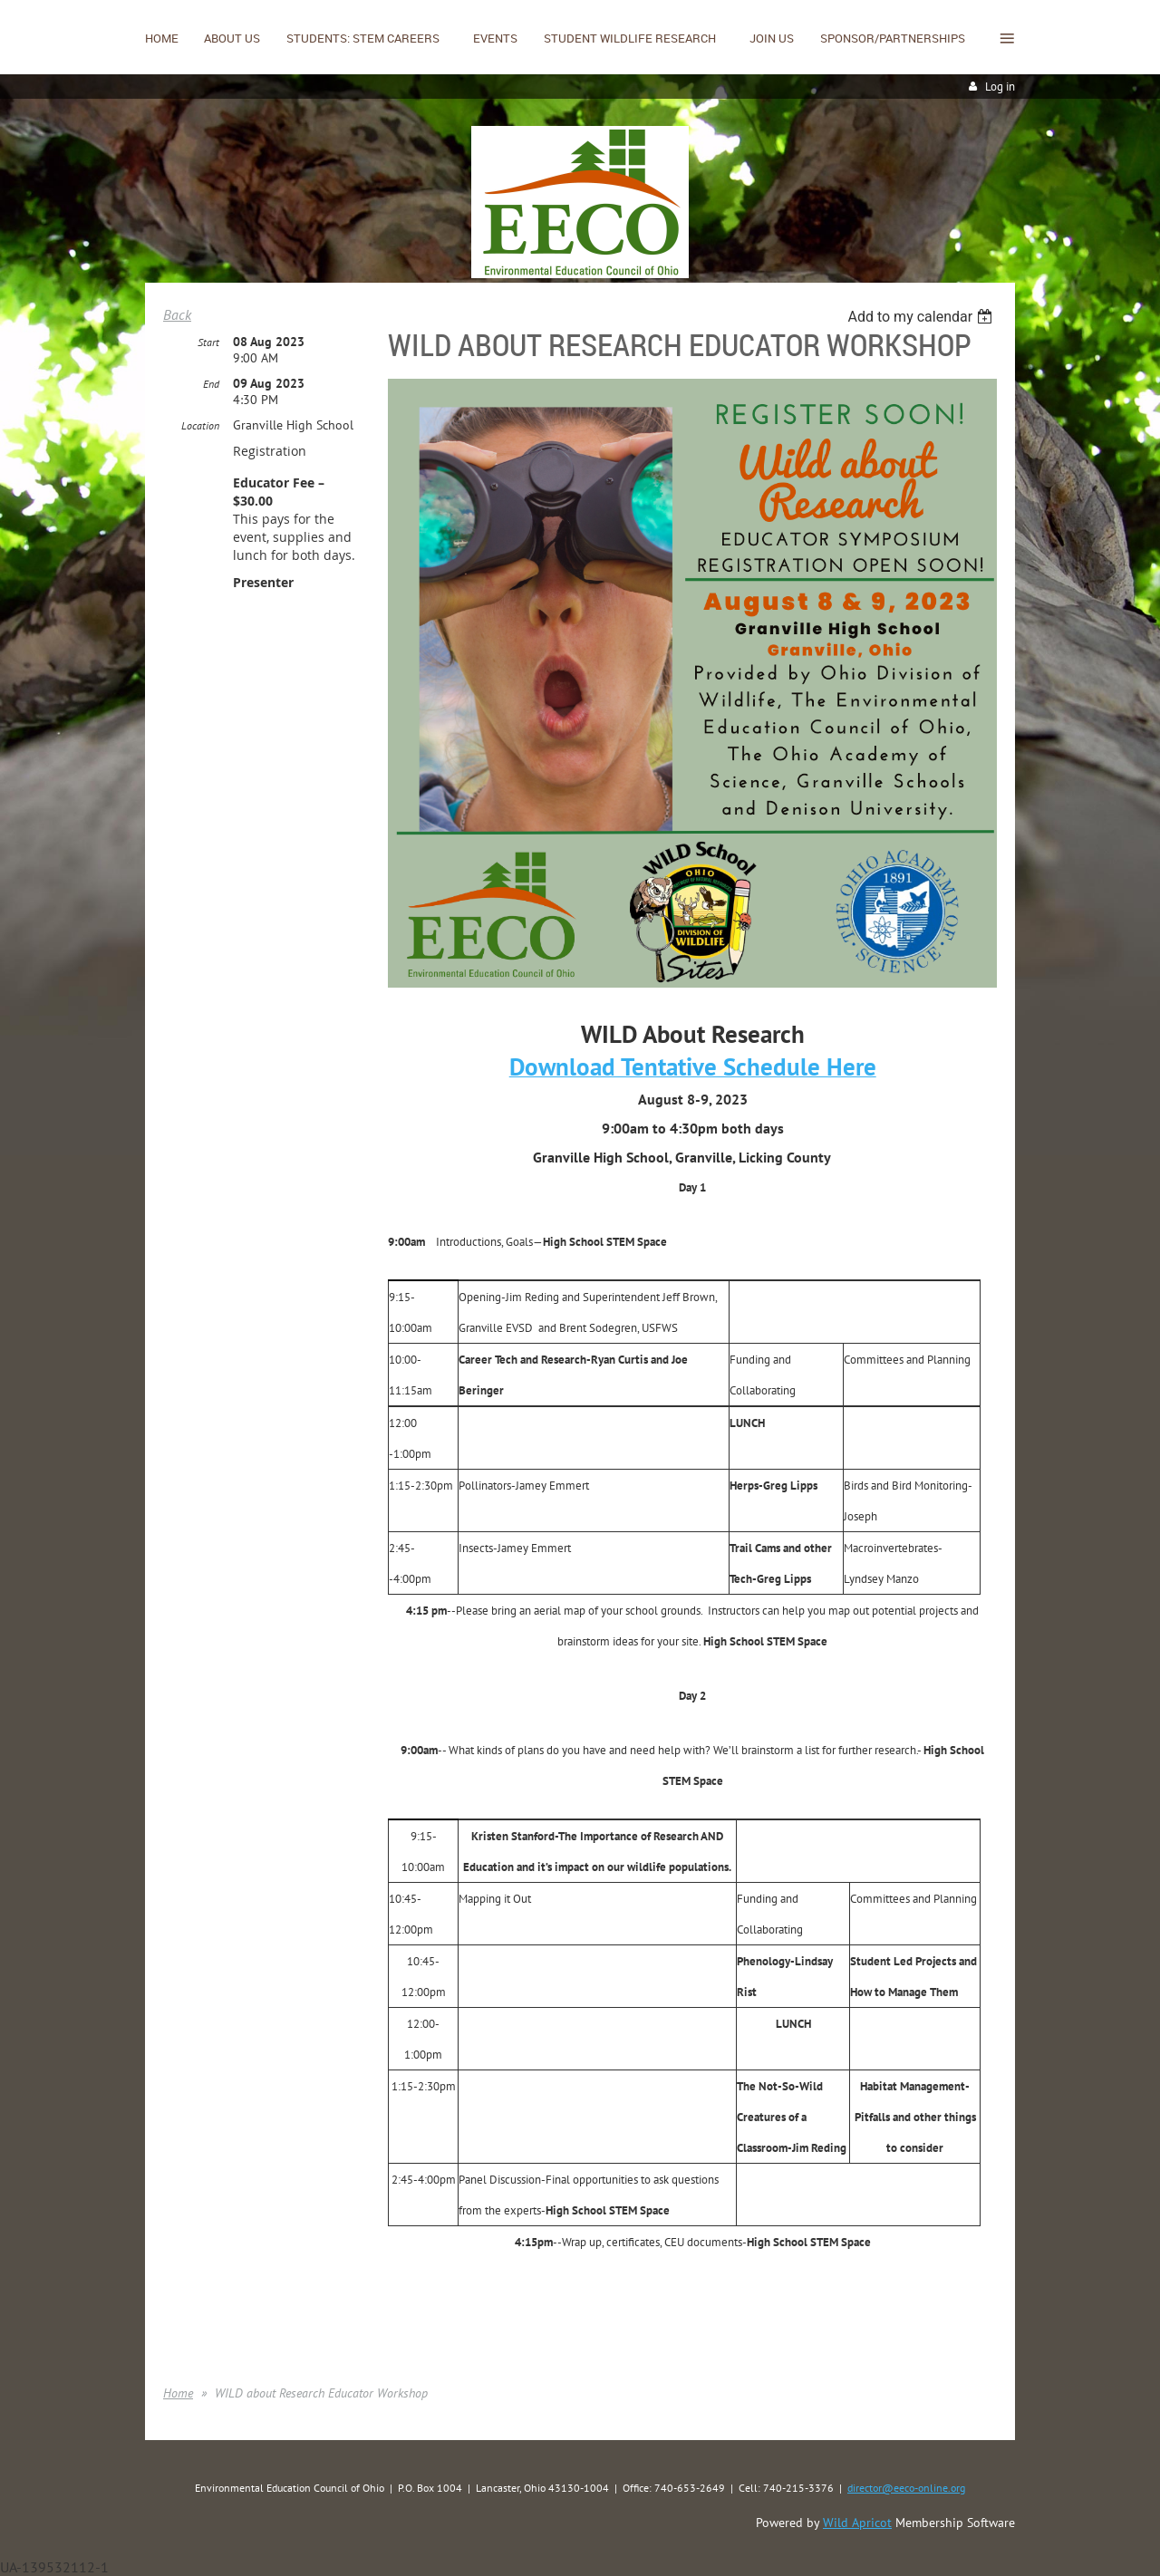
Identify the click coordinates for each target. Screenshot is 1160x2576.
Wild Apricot (857, 2522)
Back (177, 314)
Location (200, 425)
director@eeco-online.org (906, 2487)
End (211, 384)
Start (208, 342)
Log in (1000, 86)
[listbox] (922, 316)
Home (178, 2393)
